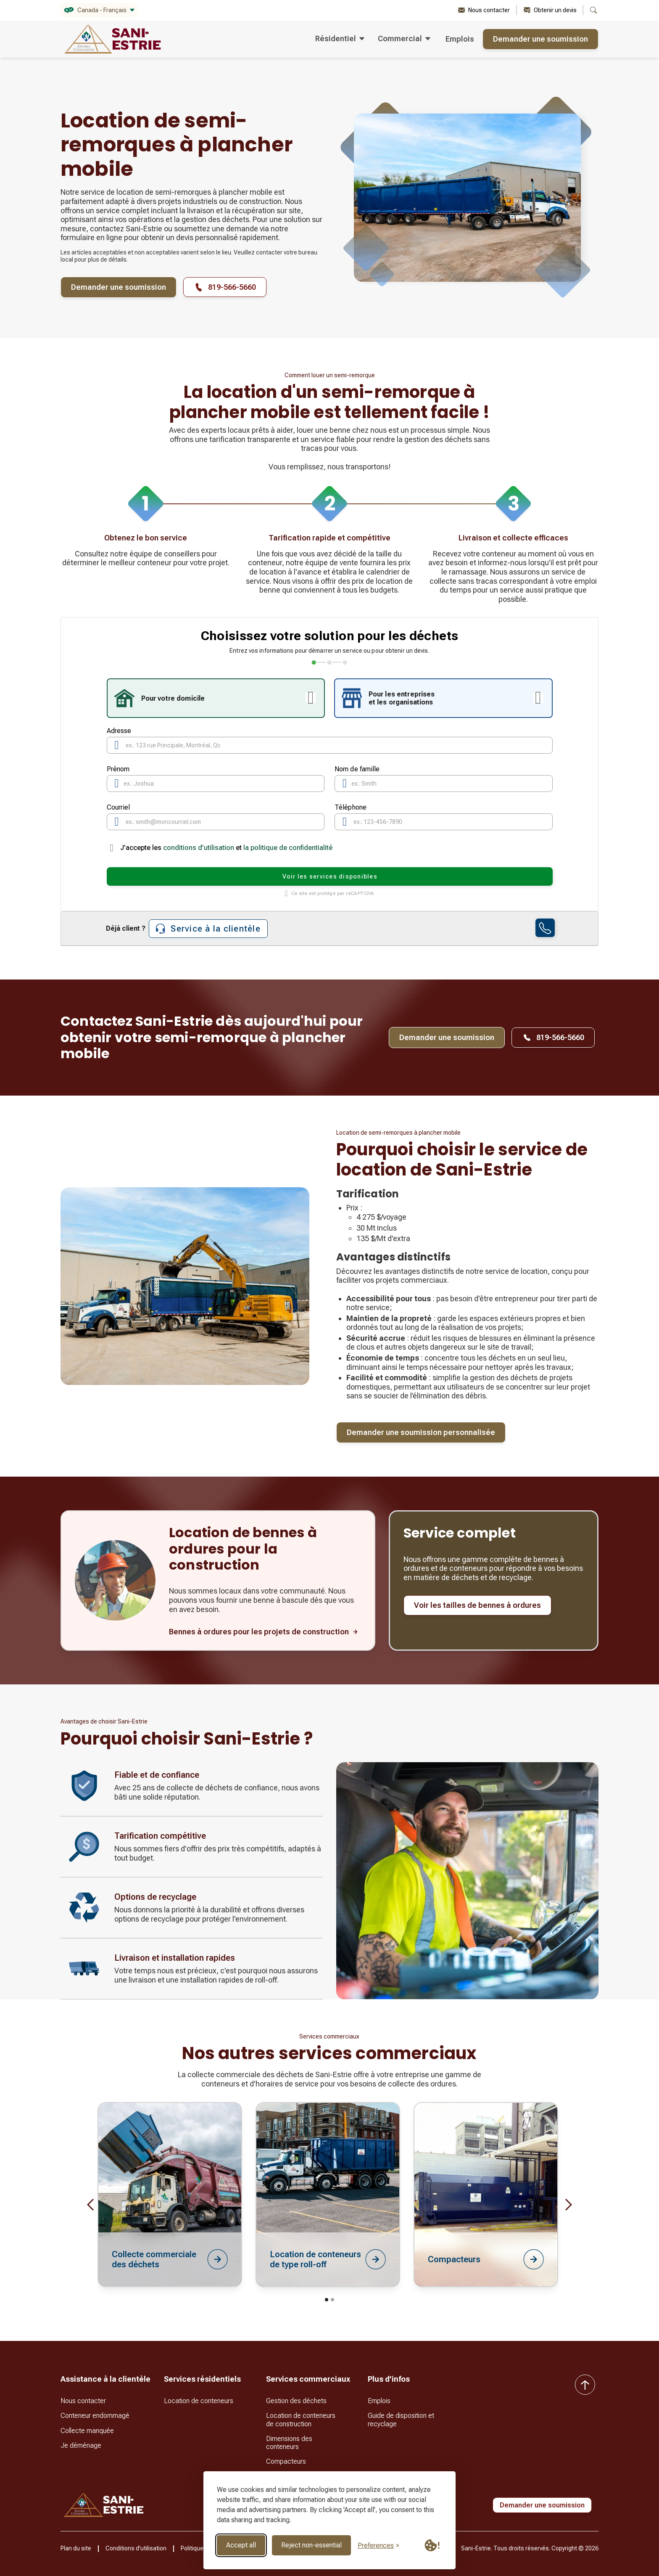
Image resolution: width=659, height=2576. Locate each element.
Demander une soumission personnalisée (421, 1432)
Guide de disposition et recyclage (401, 2420)
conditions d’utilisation (199, 848)
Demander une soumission (540, 38)
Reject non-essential (311, 2545)
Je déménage (81, 2445)
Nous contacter (83, 2401)
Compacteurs (286, 2461)
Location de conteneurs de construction (300, 2420)
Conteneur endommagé (95, 2416)
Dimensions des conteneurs (289, 2443)
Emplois (459, 38)
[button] (99, 10)
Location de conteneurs (198, 2401)
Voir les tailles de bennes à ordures (477, 1605)
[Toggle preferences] (378, 2545)
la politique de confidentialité (287, 848)
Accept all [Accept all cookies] (241, 2545)
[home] (113, 39)
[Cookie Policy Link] (432, 2545)
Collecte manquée (87, 2431)
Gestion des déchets (296, 2401)
